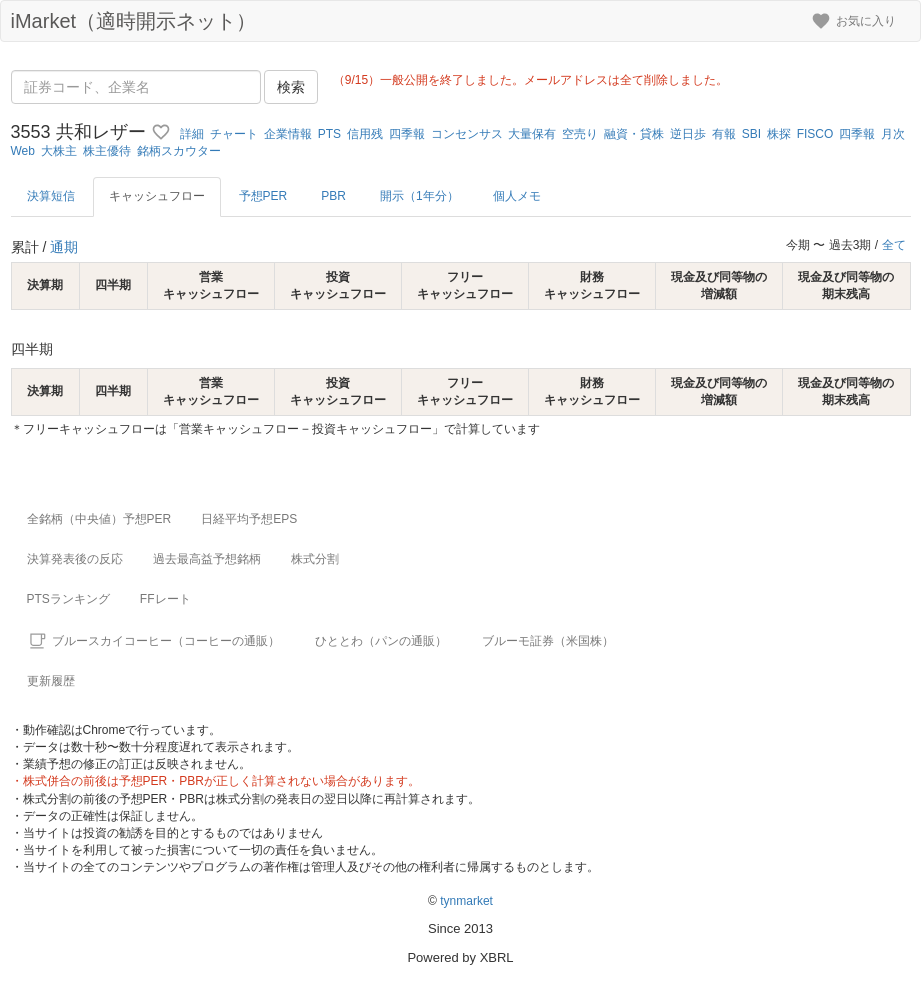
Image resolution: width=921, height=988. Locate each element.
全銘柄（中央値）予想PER (99, 519)
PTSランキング (68, 599)
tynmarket (466, 901)
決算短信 (51, 196)
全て (894, 245)
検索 (291, 87)
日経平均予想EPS (249, 519)
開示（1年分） (419, 196)
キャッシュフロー (157, 196)
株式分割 (315, 559)
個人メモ (517, 196)
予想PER (263, 196)
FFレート (165, 599)
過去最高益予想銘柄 (207, 559)
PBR (333, 196)
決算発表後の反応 (75, 559)
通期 (64, 247)
